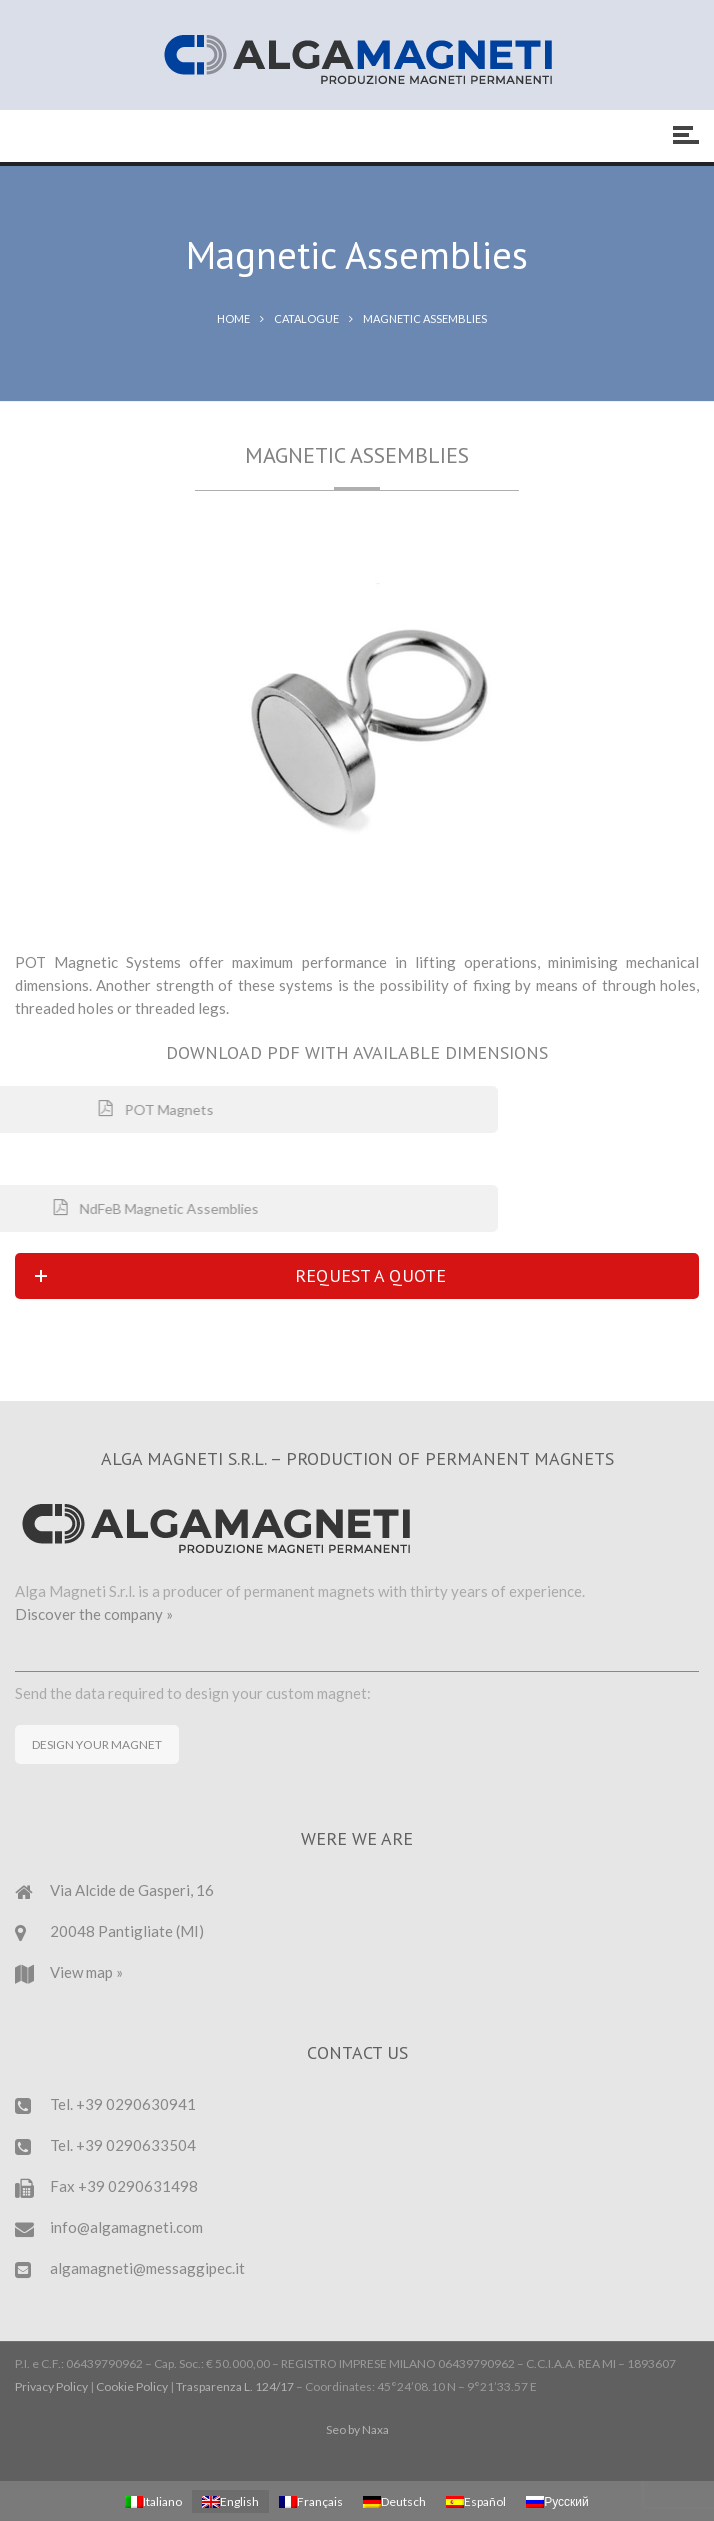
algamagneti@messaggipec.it (147, 2268)
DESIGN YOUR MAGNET (97, 1744)
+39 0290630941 (136, 2104)
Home (233, 318)
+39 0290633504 (136, 2145)
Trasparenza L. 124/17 (235, 2386)
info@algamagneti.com (126, 2227)
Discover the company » (94, 1614)
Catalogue (306, 318)
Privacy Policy (51, 2386)
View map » (86, 1972)
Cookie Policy (132, 2386)
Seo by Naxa (357, 2429)
